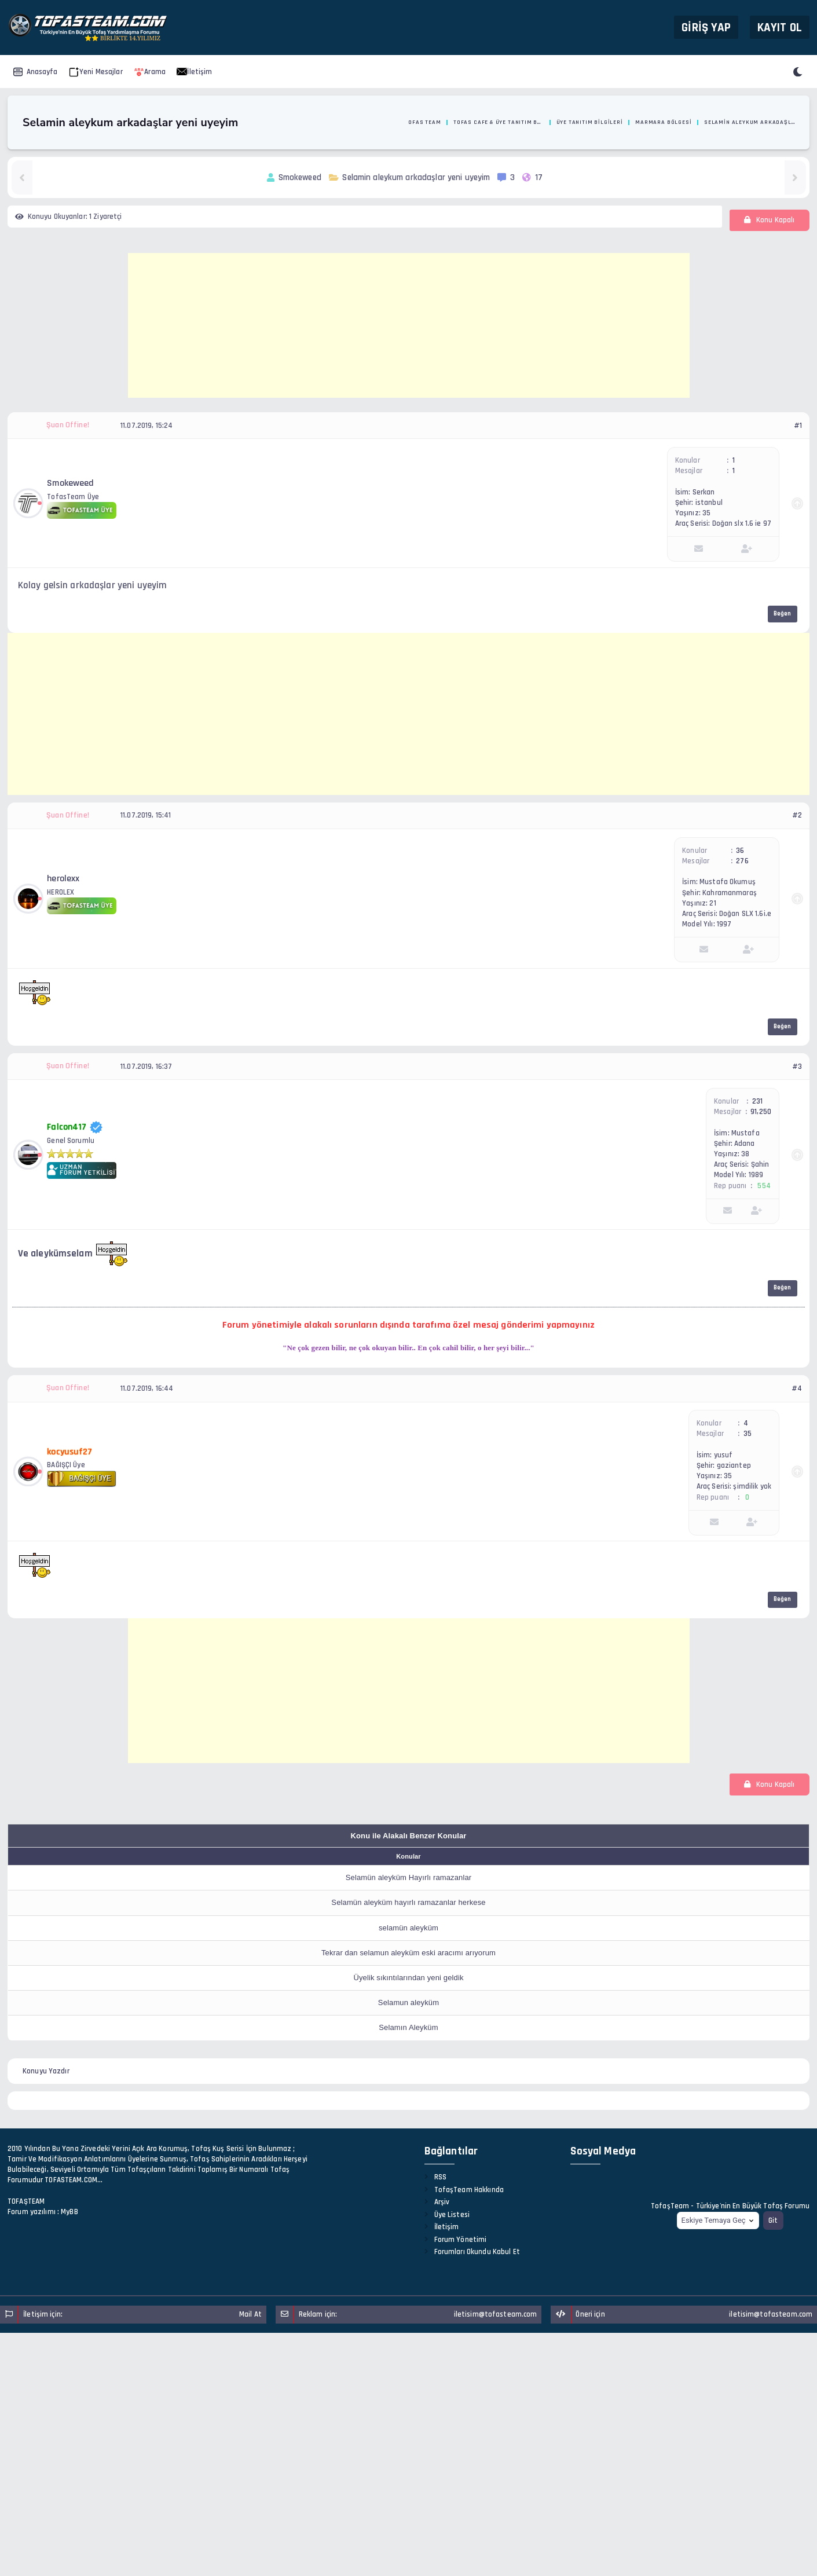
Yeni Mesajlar (96, 72)
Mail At (250, 2314)
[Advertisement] (409, 325)
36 (740, 850)
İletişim (194, 72)
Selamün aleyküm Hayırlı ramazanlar (409, 1877)
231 (757, 1101)
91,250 (760, 1111)
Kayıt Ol (779, 27)
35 (747, 1433)
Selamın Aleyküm (408, 2027)
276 (742, 861)
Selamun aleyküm (408, 2002)
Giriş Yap (706, 27)
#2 (797, 815)
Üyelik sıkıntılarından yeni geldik (408, 1977)
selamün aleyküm (408, 1927)
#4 (797, 1388)
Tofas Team (423, 122)
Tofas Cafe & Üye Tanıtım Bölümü (498, 122)
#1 (798, 425)
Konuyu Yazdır (46, 2071)
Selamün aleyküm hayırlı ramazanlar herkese (408, 1902)
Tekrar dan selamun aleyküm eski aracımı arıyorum (408, 1952)
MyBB (69, 2211)
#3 (797, 1066)
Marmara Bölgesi (663, 122)
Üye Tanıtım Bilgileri (589, 122)
